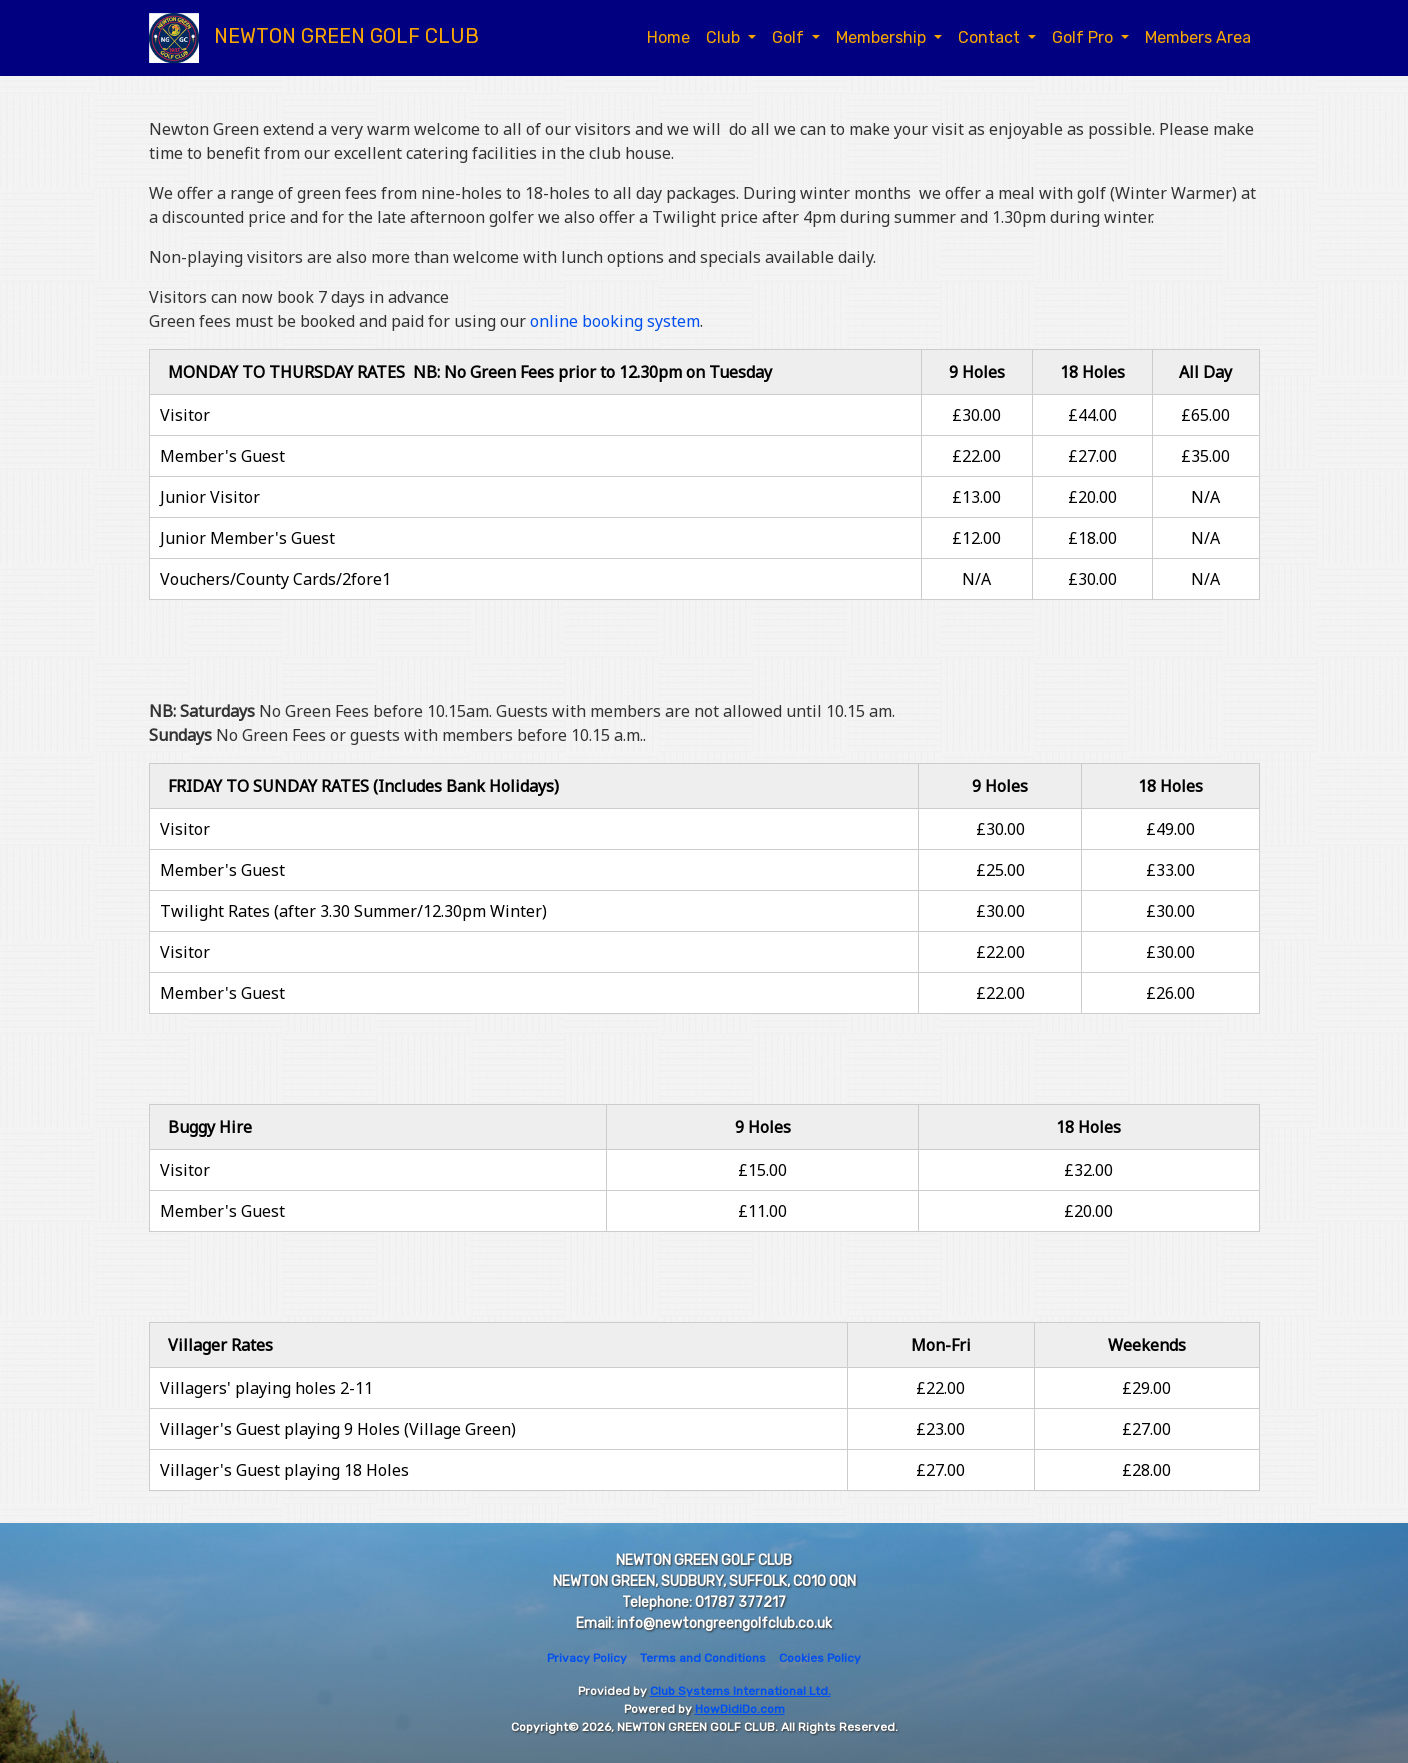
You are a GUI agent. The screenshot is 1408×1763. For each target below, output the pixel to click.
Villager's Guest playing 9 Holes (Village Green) (338, 1429)
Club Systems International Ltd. (740, 1691)
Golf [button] (790, 37)
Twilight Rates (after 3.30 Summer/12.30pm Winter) (353, 911)
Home (668, 37)
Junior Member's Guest (247, 538)
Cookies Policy (820, 1658)
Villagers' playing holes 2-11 (266, 1388)
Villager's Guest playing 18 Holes (284, 1470)
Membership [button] (883, 37)
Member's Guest (222, 456)
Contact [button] (991, 37)
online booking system (615, 321)
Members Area (1198, 37)
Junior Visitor (210, 497)
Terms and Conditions (703, 1658)
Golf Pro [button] (1084, 37)
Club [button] (725, 37)
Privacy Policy (587, 1658)
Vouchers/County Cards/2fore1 (275, 579)
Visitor (185, 415)
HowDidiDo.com (740, 1709)
